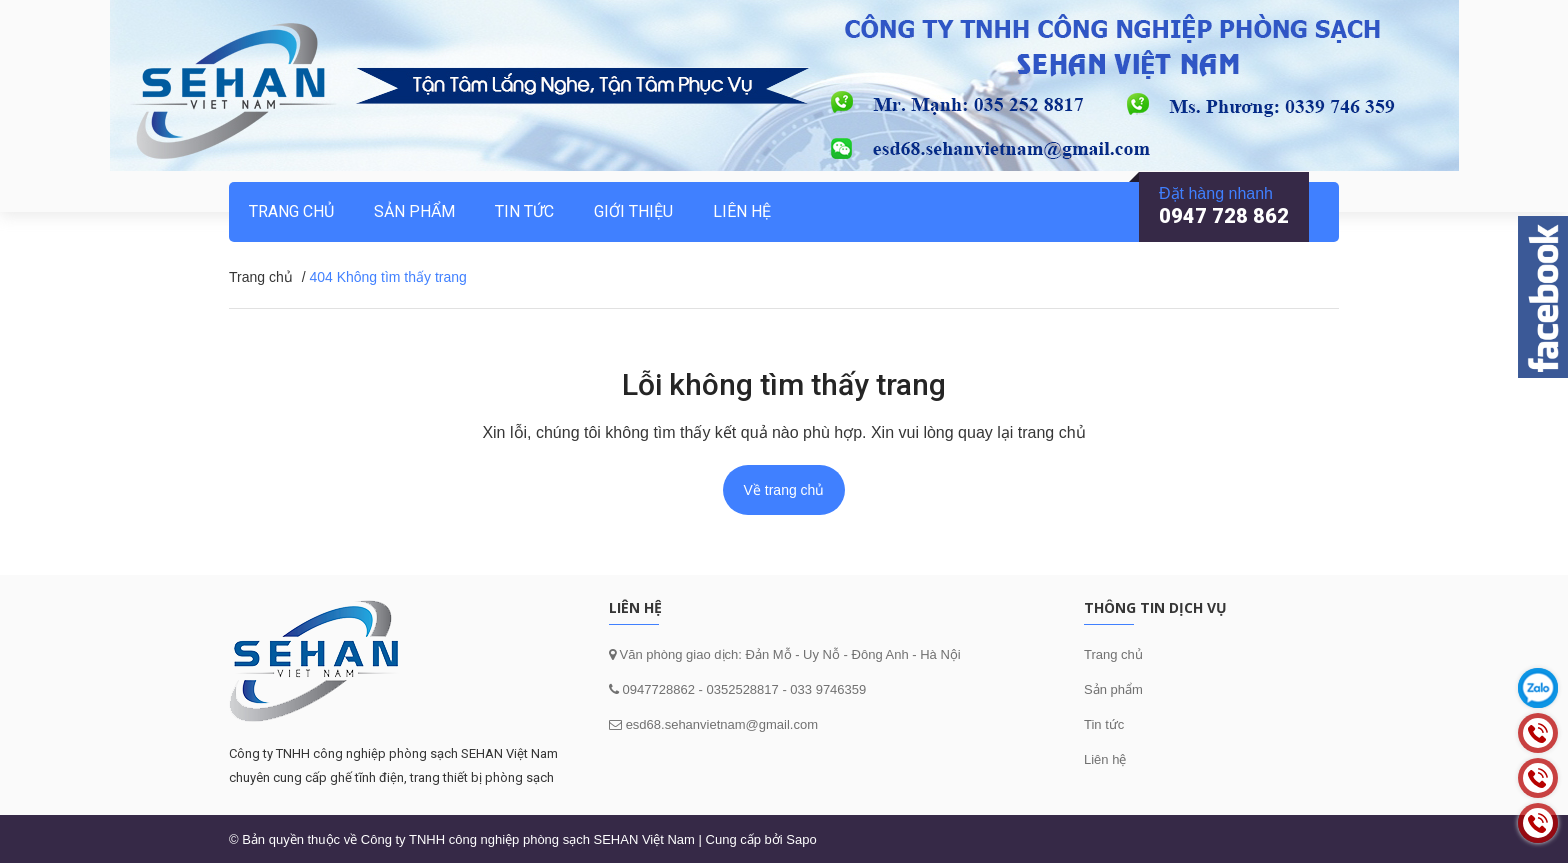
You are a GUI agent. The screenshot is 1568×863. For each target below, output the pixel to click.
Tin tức (524, 211)
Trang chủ (291, 211)
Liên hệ (742, 211)
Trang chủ (1113, 654)
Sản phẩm (414, 211)
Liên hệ (1105, 759)
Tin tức (1104, 724)
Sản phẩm (1113, 689)
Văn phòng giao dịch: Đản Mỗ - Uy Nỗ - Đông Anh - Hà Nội (788, 654)
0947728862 (657, 689)
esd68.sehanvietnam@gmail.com (722, 724)
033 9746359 (828, 689)
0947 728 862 (1224, 216)
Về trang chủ (784, 490)
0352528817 (742, 689)
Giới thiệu (633, 211)
